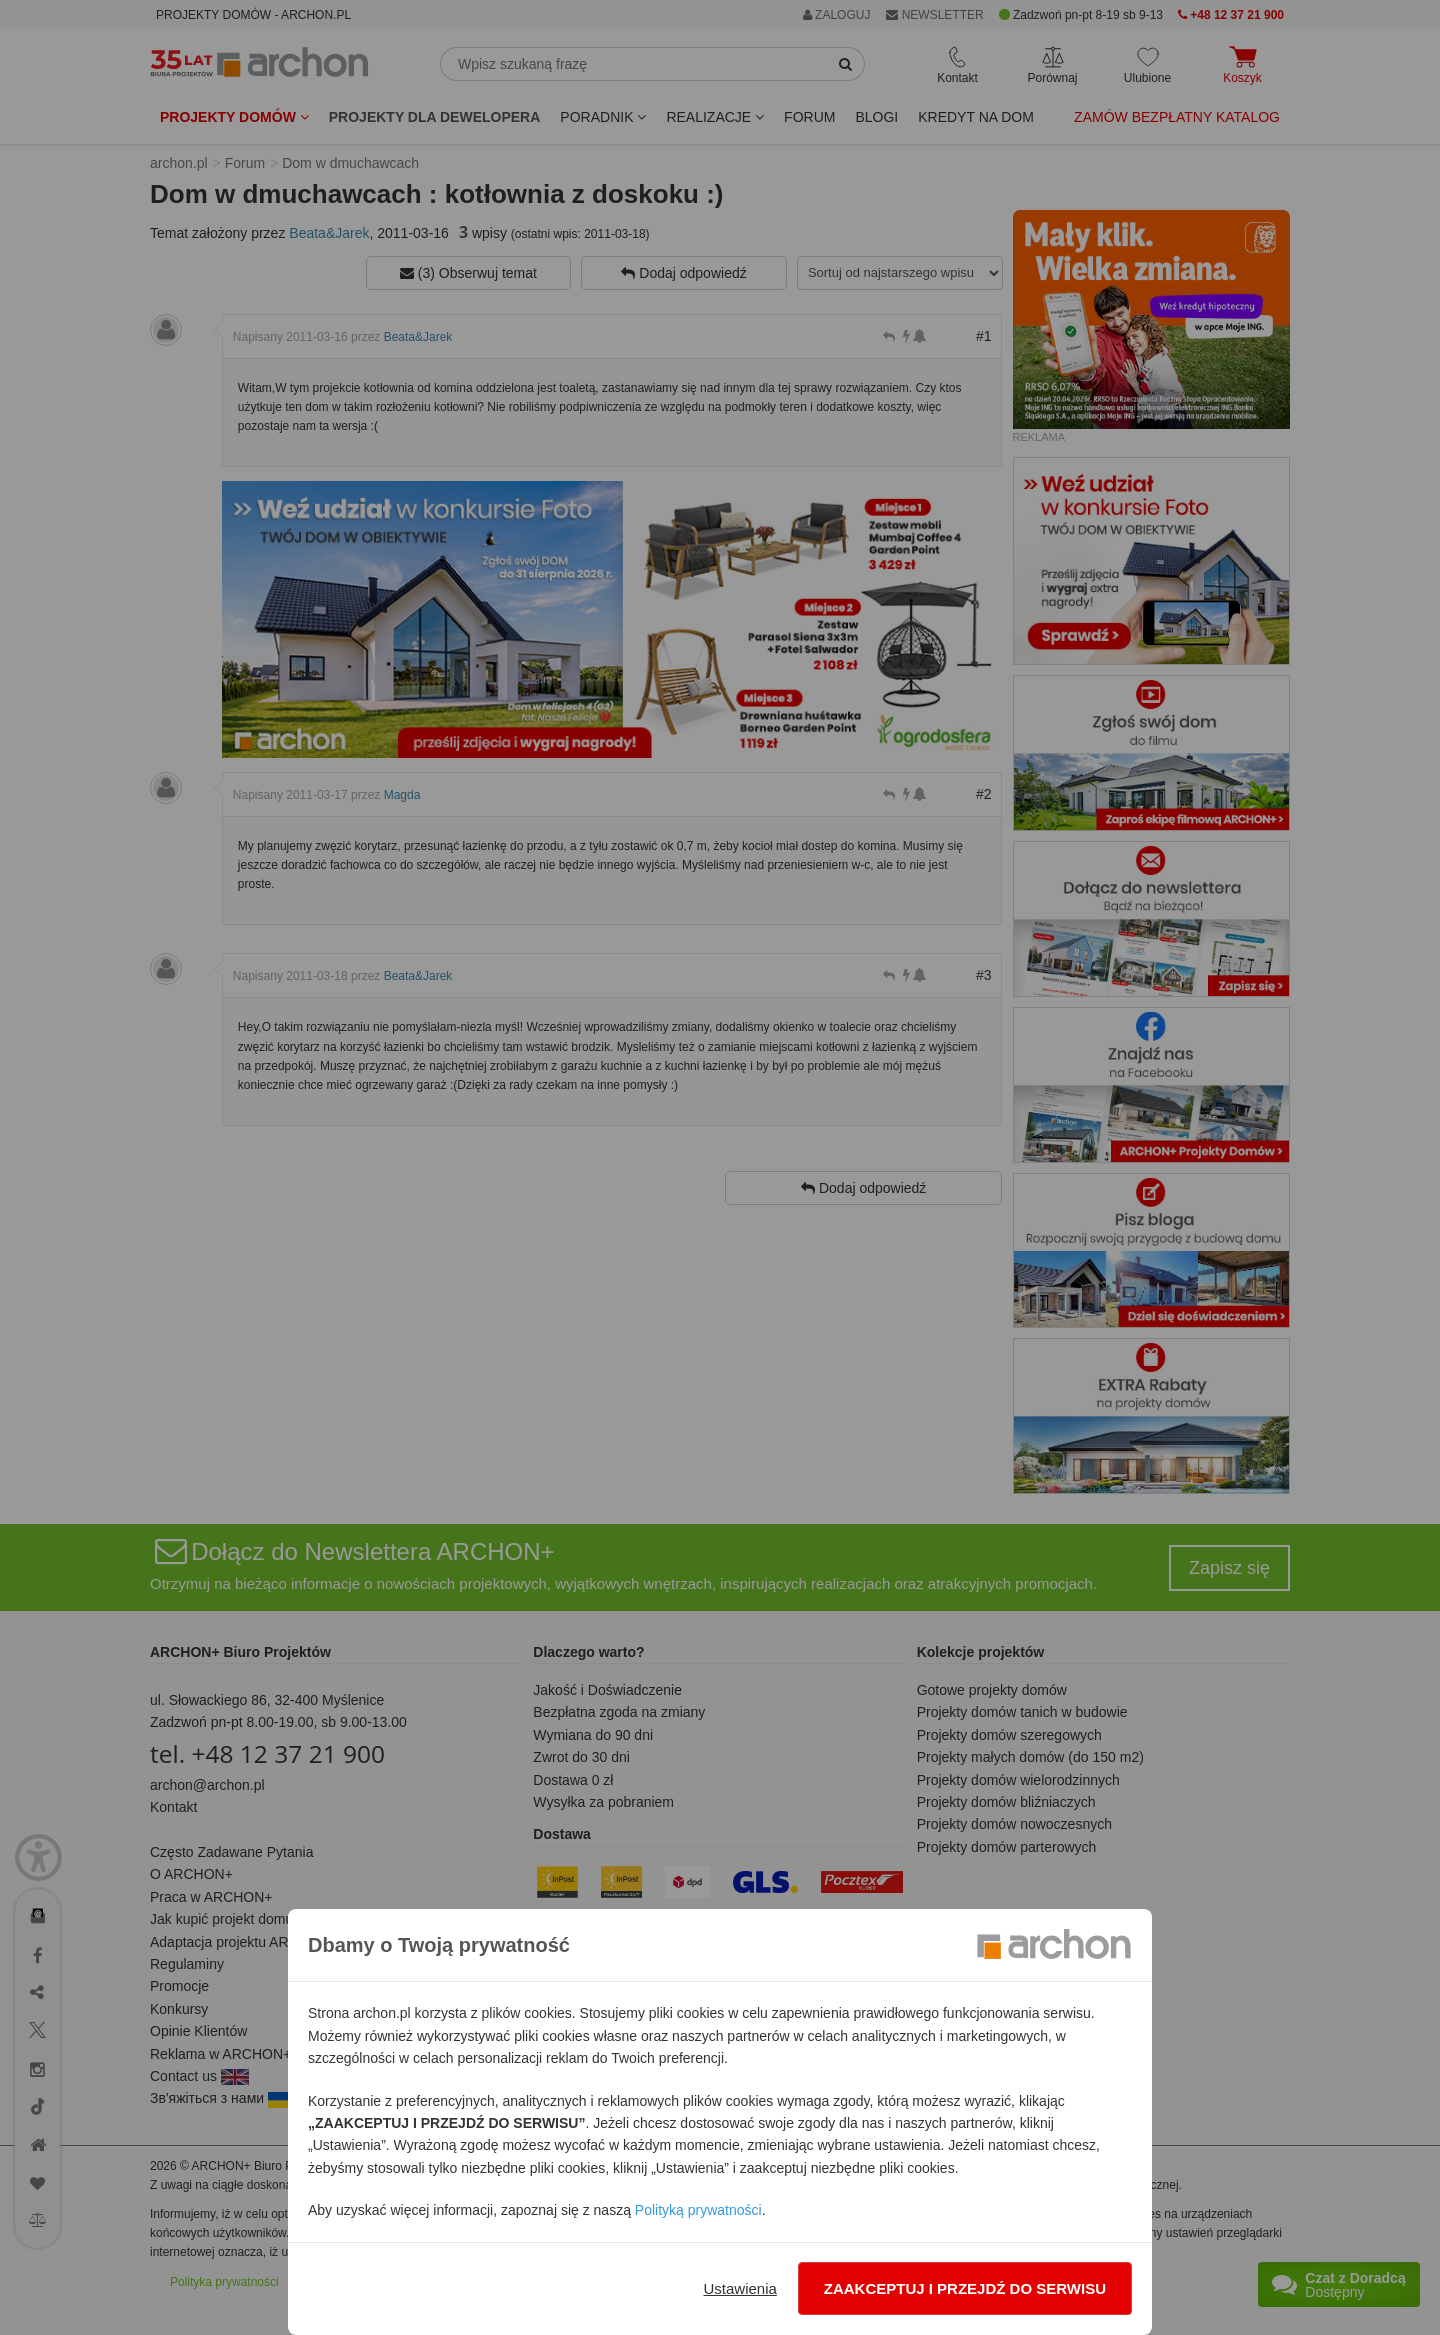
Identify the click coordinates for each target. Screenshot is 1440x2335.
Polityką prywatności (698, 2210)
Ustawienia (739, 2288)
